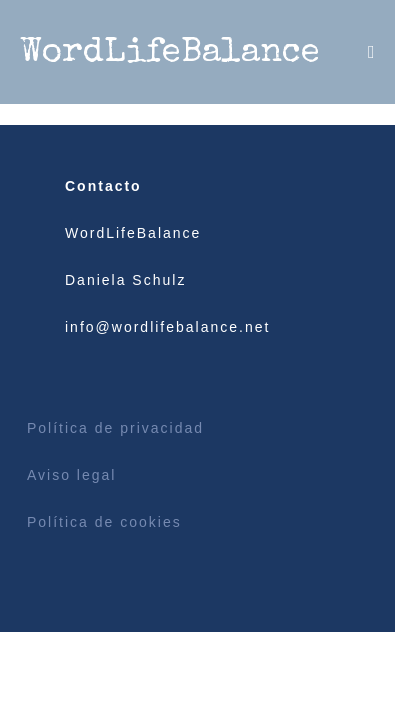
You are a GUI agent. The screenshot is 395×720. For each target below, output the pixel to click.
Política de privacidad (115, 428)
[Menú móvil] (371, 52)
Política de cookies (104, 522)
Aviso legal (71, 475)
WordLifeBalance (170, 53)
